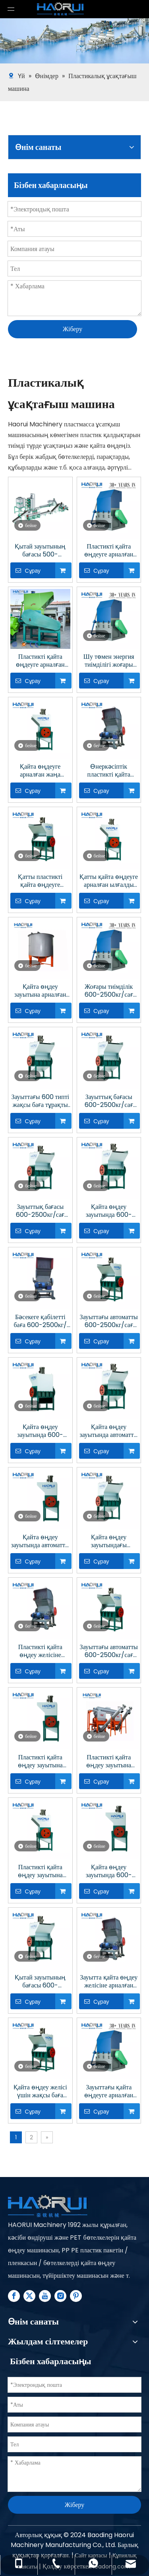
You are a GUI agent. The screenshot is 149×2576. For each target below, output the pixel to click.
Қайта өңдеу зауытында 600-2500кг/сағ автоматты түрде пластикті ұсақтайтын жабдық (109, 1211)
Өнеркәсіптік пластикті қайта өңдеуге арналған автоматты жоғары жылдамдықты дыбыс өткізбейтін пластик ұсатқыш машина (109, 771)
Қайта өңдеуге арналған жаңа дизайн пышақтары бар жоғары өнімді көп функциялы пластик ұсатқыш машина (40, 771)
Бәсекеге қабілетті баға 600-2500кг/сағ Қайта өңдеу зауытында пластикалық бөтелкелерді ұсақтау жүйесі (40, 1321)
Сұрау (25, 570)
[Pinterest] (76, 2296)
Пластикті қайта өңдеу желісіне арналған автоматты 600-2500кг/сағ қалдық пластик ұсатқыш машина (40, 1651)
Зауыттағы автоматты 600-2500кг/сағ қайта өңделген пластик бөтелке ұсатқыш (109, 1321)
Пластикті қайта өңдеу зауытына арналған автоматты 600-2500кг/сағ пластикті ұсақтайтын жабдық (40, 1761)
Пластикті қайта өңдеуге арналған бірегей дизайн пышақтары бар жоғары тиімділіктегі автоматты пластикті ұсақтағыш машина (40, 661)
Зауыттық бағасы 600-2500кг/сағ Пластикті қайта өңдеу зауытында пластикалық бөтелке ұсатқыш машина (108, 1101)
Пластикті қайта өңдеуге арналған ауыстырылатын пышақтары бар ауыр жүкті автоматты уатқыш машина (108, 550)
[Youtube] (45, 2296)
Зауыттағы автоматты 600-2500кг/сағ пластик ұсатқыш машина (109, 1651)
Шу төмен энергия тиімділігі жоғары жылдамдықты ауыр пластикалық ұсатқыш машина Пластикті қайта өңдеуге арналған (108, 661)
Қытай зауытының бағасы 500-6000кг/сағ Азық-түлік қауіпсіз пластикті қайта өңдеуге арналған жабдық (40, 550)
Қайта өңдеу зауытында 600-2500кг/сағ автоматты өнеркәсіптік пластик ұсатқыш (40, 1431)
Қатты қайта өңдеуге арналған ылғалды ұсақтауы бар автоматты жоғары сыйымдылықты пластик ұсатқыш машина (108, 881)
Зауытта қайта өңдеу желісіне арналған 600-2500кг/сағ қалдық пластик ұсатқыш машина (108, 1981)
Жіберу (73, 329)
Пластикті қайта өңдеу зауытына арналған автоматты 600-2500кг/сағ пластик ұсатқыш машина (40, 1871)
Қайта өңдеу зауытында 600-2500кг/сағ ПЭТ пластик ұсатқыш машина (108, 1871)
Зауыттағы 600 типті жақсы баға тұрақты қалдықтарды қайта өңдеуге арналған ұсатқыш (40, 1101)
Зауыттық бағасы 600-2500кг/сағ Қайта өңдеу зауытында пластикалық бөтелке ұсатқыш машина (40, 1211)
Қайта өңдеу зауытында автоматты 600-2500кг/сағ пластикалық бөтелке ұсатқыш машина (108, 1431)
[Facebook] (14, 2296)
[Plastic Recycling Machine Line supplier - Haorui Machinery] (47, 2206)
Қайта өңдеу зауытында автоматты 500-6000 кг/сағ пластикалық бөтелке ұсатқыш (40, 1541)
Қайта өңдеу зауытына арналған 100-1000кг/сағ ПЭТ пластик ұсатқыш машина (40, 991)
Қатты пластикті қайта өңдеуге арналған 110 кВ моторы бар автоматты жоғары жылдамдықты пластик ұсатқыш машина (40, 881)
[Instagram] (60, 2296)
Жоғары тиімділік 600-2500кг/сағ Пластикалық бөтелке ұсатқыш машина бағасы (109, 991)
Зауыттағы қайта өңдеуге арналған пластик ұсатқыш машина (108, 2091)
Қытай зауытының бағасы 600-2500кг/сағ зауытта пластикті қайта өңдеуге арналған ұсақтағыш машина (40, 1981)
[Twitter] (29, 2296)
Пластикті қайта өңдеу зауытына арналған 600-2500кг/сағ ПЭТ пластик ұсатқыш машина (108, 1761)
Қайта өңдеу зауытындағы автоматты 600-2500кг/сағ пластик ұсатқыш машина (109, 1541)
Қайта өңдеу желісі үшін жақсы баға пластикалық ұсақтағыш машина (40, 2091)
